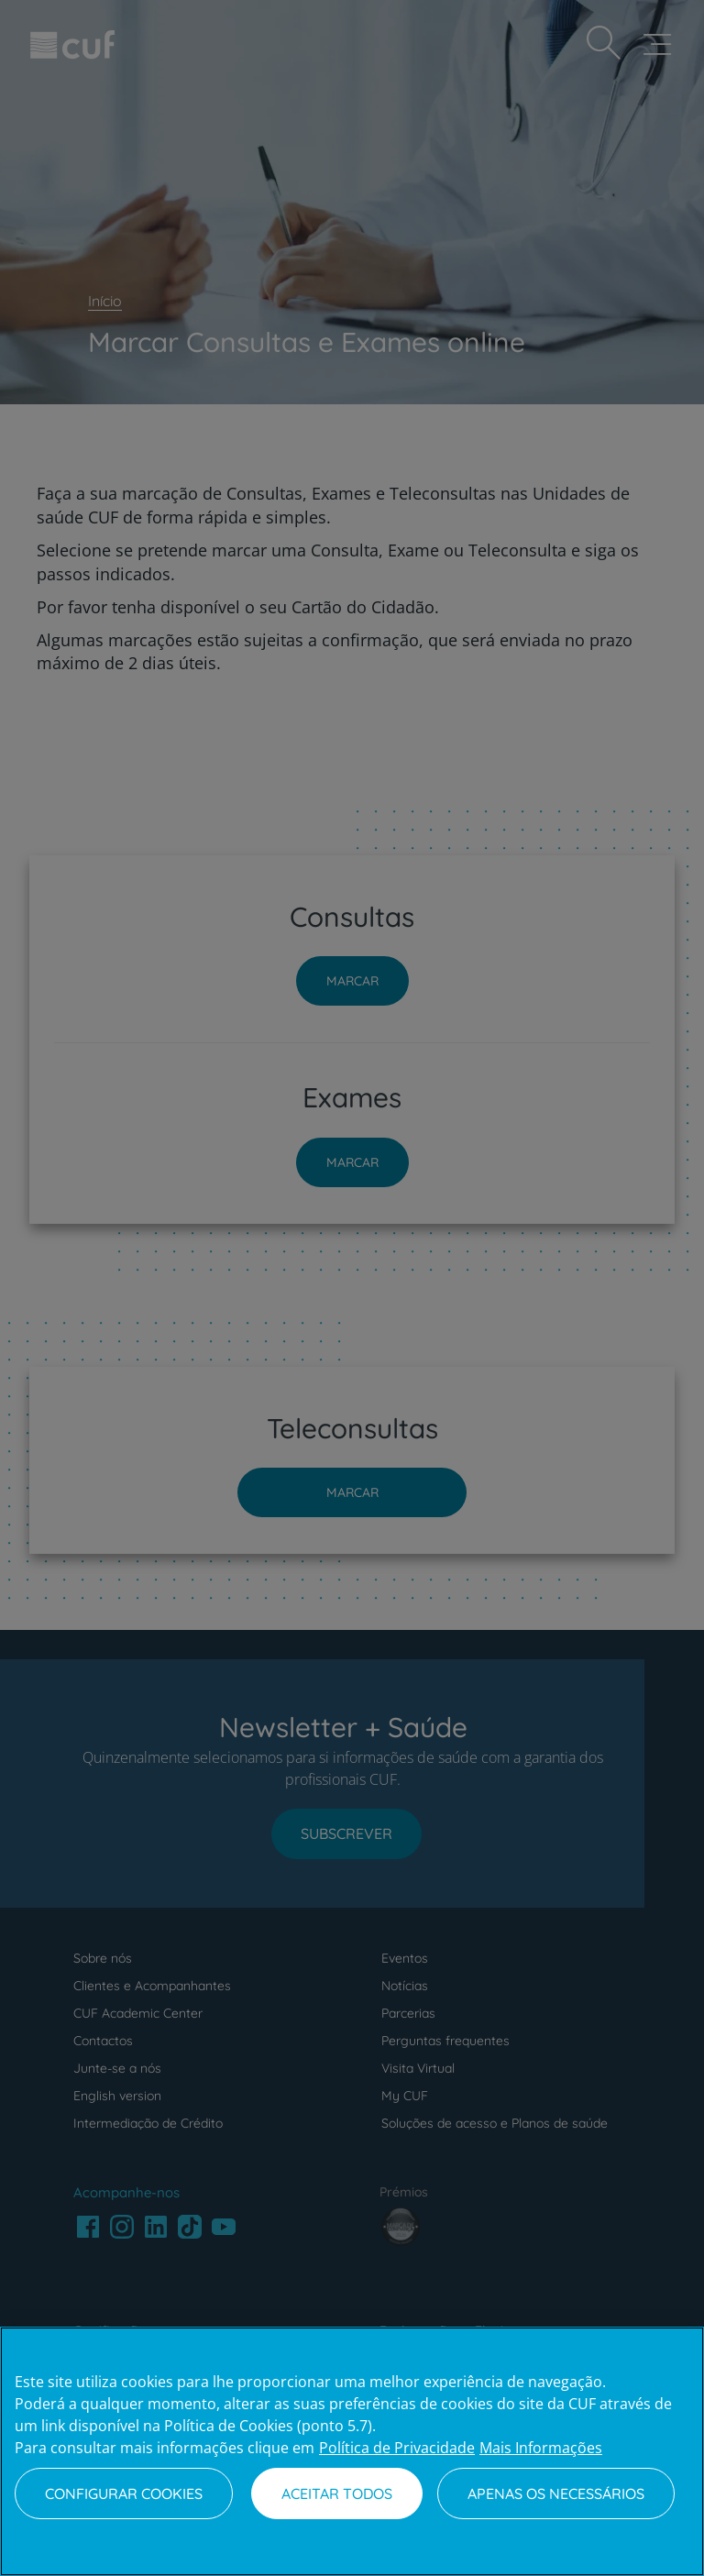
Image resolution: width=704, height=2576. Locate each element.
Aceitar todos (336, 2493)
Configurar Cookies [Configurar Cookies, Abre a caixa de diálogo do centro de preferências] (124, 2493)
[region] (352, 2451)
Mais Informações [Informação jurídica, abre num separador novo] (540, 2448)
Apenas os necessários (556, 2493)
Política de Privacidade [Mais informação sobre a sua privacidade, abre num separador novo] (397, 2448)
